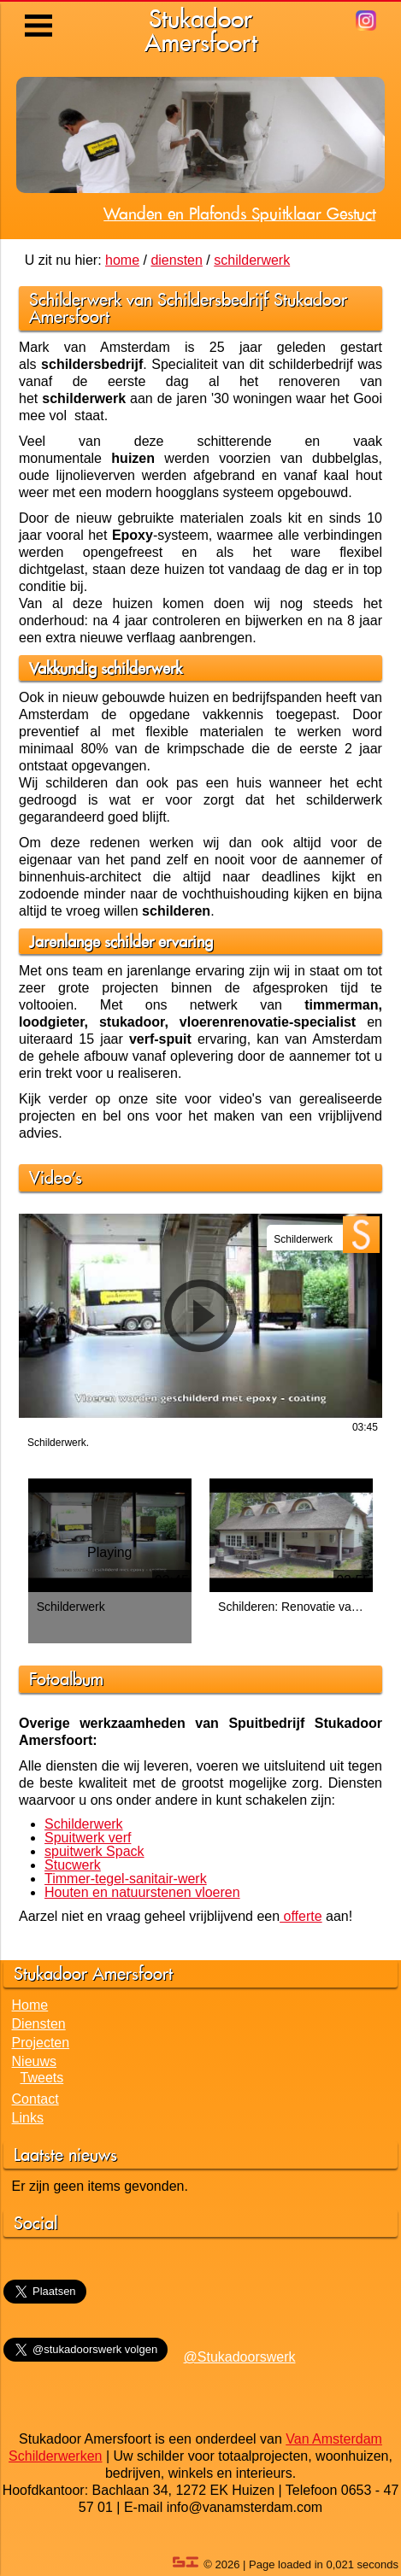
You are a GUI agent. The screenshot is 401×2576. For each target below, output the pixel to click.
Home (30, 2005)
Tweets (42, 2077)
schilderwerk (252, 260)
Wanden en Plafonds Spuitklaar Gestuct (239, 213)
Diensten (39, 2024)
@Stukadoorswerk (240, 2357)
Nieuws (34, 2061)
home (122, 260)
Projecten (41, 2042)
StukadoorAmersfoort (200, 30)
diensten (176, 260)
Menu (40, 12)
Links (28, 2118)
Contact (35, 2099)
